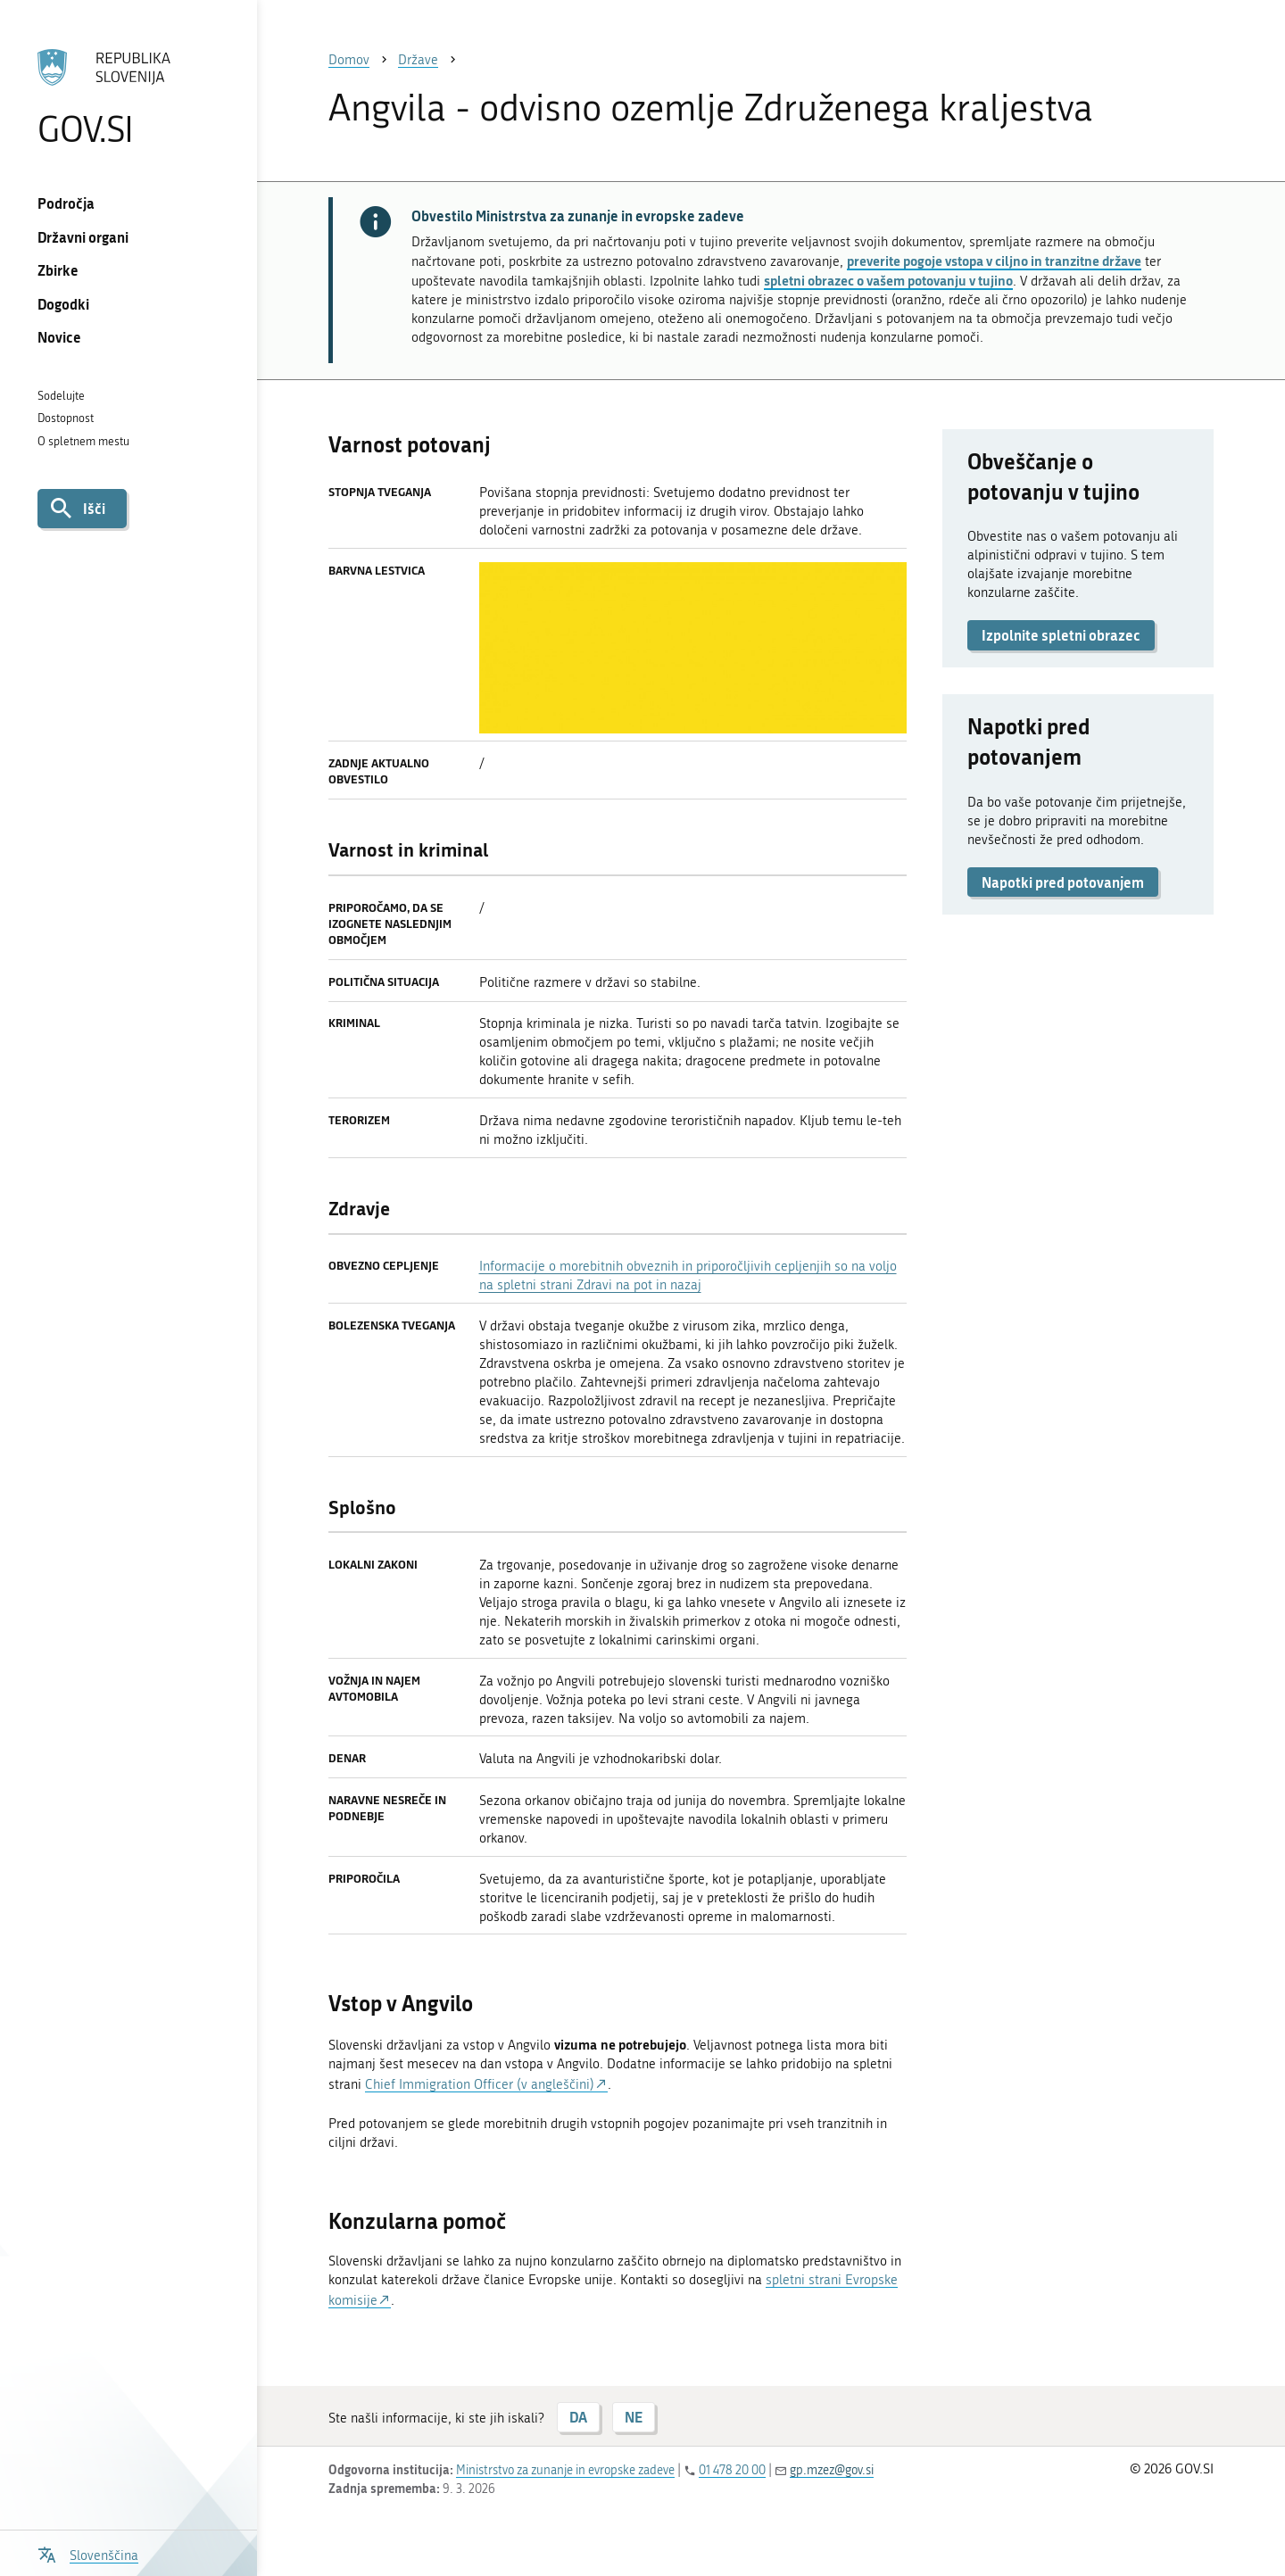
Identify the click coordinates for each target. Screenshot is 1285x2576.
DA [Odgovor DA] (578, 2416)
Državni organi (82, 237)
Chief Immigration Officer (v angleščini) (479, 2084)
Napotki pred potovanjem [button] (1063, 882)
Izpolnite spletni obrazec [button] (1061, 635)
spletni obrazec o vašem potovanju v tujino (888, 280)
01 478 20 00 (732, 2470)
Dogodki (63, 304)
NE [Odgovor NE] (633, 2416)
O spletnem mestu (83, 441)
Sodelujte (61, 395)
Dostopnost (65, 418)
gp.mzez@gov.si (832, 2470)
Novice (59, 337)
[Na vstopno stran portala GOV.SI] (128, 97)
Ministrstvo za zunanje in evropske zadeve (565, 2470)
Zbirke (58, 270)
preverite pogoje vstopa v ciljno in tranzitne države (994, 260)
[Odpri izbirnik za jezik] (88, 2553)
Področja (66, 203)
